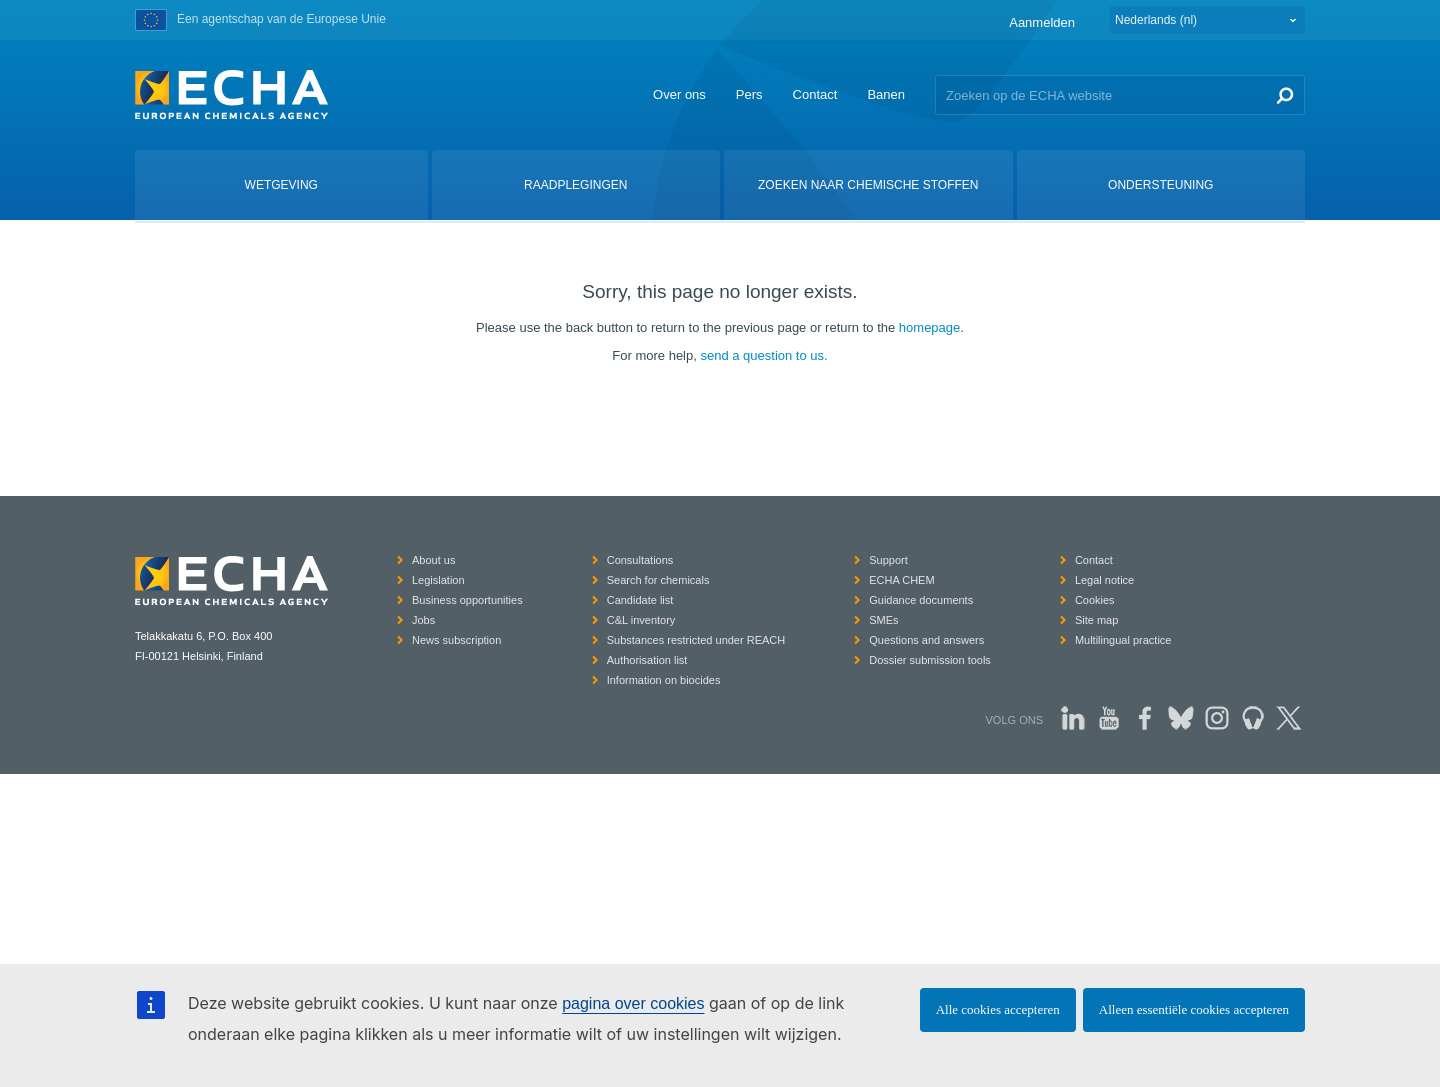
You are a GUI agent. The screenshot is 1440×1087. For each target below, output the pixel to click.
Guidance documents (921, 600)
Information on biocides (664, 680)
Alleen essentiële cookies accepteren (1194, 1009)
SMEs (883, 620)
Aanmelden (1042, 22)
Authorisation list (647, 660)
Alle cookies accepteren (998, 1009)
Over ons (679, 94)
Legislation (438, 580)
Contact (815, 94)
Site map (1096, 620)
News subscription (456, 640)
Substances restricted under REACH (696, 640)
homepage (929, 327)
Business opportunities (467, 600)
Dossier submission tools (930, 660)
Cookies (1095, 600)
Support (888, 560)
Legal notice (1104, 580)
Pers (749, 94)
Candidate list (640, 600)
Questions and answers (926, 640)
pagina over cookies (633, 1003)
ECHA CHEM (901, 580)
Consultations (640, 560)
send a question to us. (763, 355)
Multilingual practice (1123, 640)
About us (433, 560)
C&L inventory (641, 620)
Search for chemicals (658, 580)
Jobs (423, 620)
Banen (886, 94)
